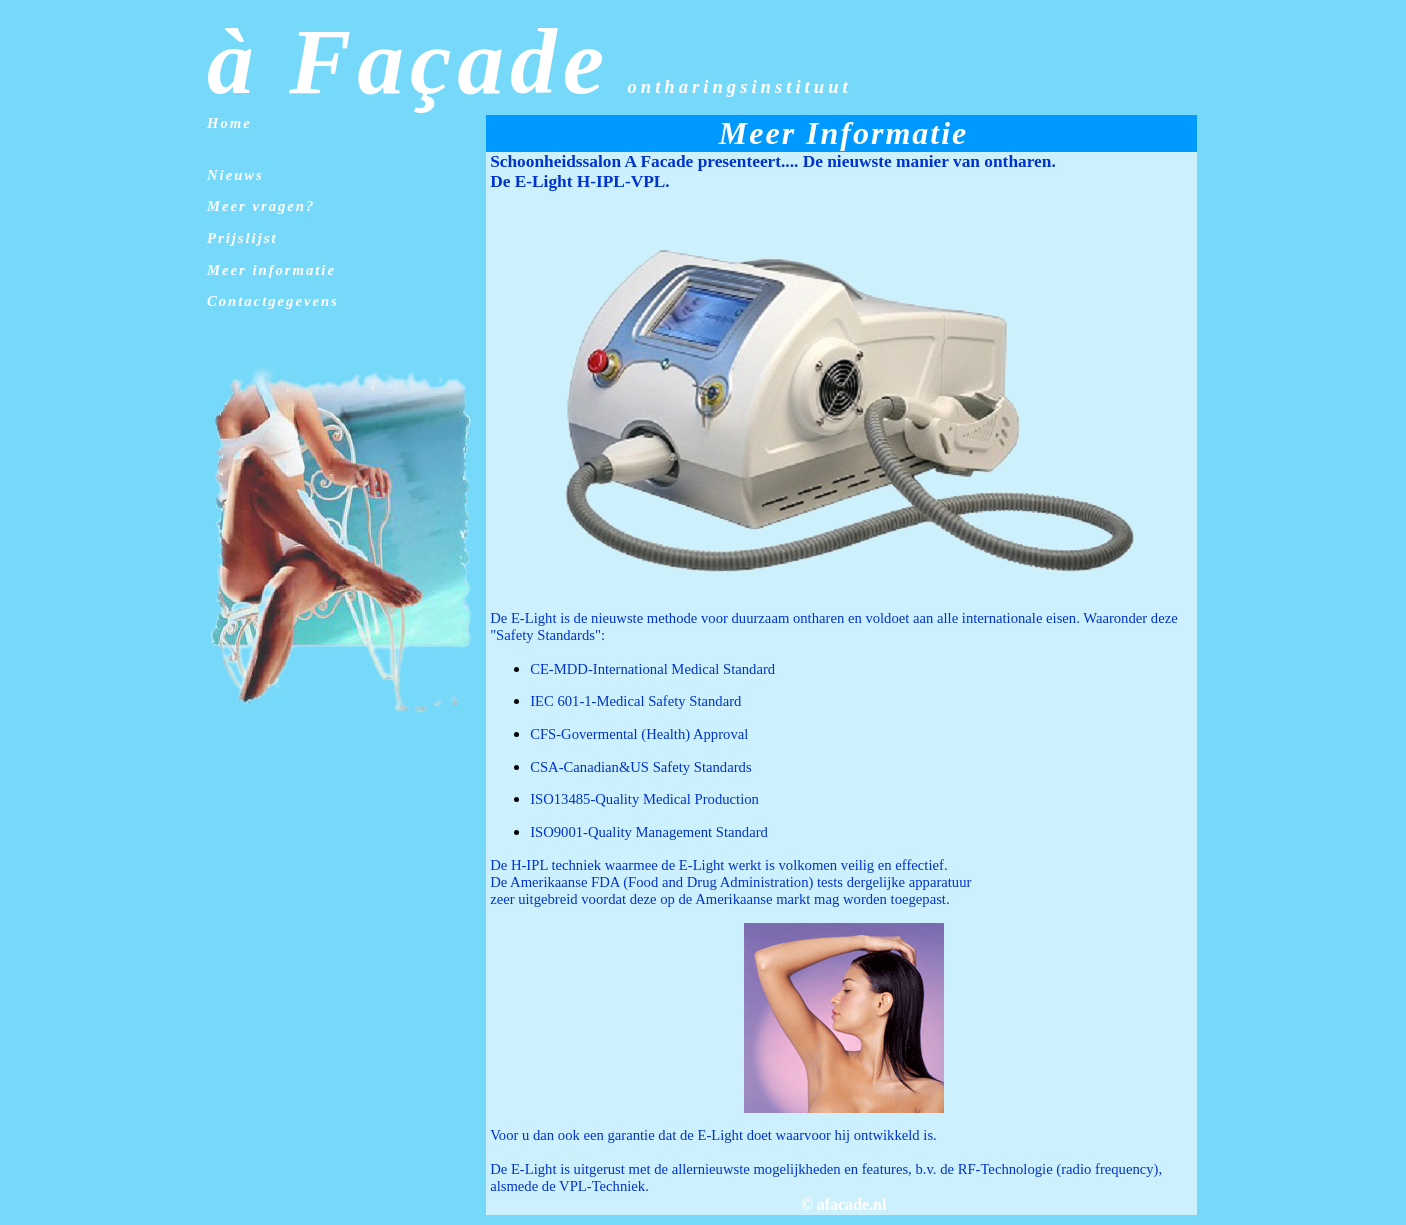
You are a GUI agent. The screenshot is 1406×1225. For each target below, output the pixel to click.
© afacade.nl (844, 1204)
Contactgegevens (273, 301)
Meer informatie (271, 270)
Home (229, 123)
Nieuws (235, 175)
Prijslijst (242, 238)
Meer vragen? (261, 206)
